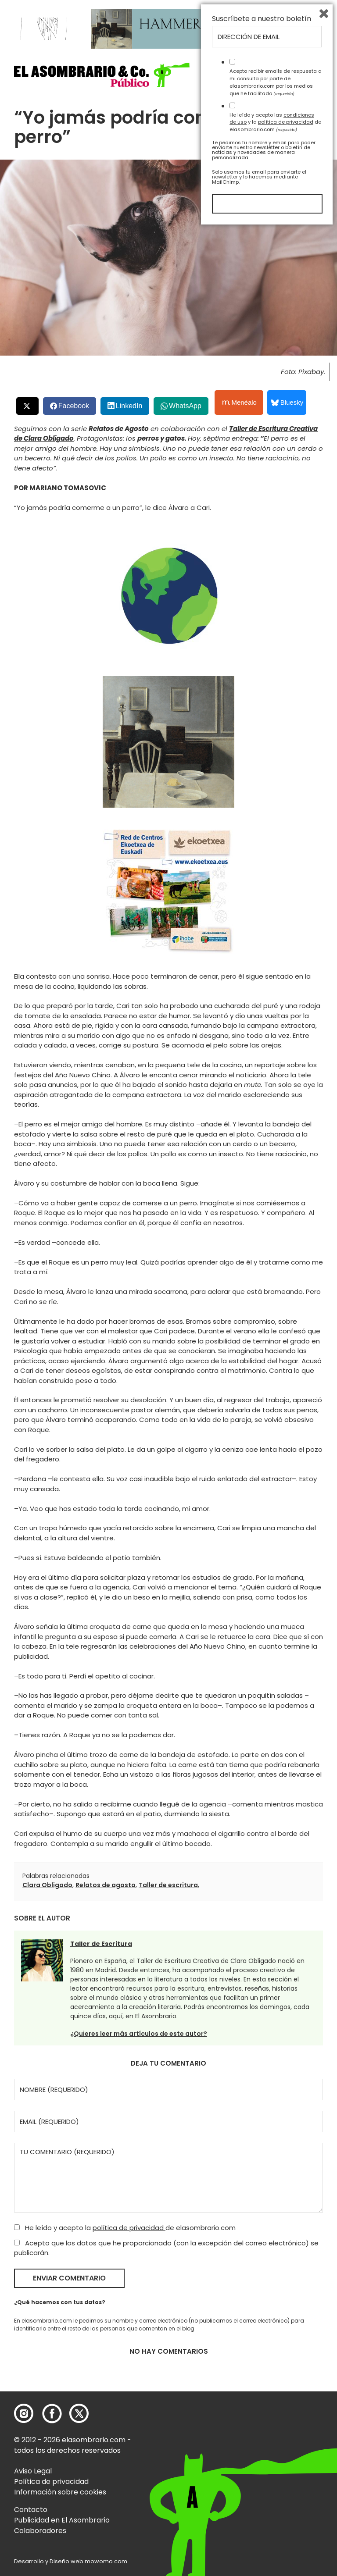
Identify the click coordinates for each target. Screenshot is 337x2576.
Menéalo (239, 402)
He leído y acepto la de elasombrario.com (125, 2227)
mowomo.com (106, 2561)
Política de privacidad (51, 2481)
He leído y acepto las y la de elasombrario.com (275, 2469)
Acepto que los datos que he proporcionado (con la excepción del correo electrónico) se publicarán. (166, 2248)
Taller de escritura (168, 1885)
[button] (102, 75)
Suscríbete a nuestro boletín (261, 2365)
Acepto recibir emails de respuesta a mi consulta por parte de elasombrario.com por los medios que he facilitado (275, 2429)
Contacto (30, 2510)
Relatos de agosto (105, 1885)
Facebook (73, 406)
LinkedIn (129, 406)
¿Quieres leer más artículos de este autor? (138, 2033)
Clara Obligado (47, 1885)
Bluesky (287, 402)
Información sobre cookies (60, 2492)
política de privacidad (129, 2227)
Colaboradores (40, 2531)
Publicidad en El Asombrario (62, 2520)
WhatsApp (185, 406)
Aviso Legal (33, 2471)
